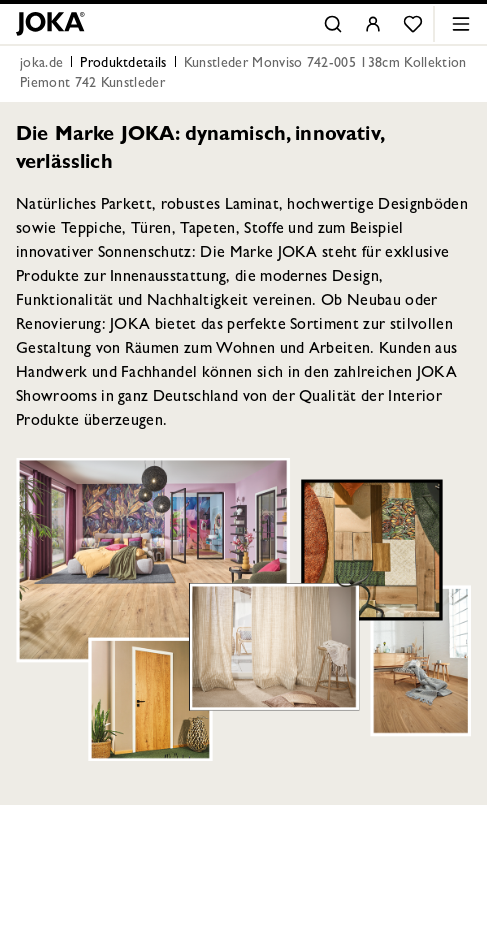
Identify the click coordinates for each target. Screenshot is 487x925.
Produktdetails (123, 64)
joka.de (41, 64)
